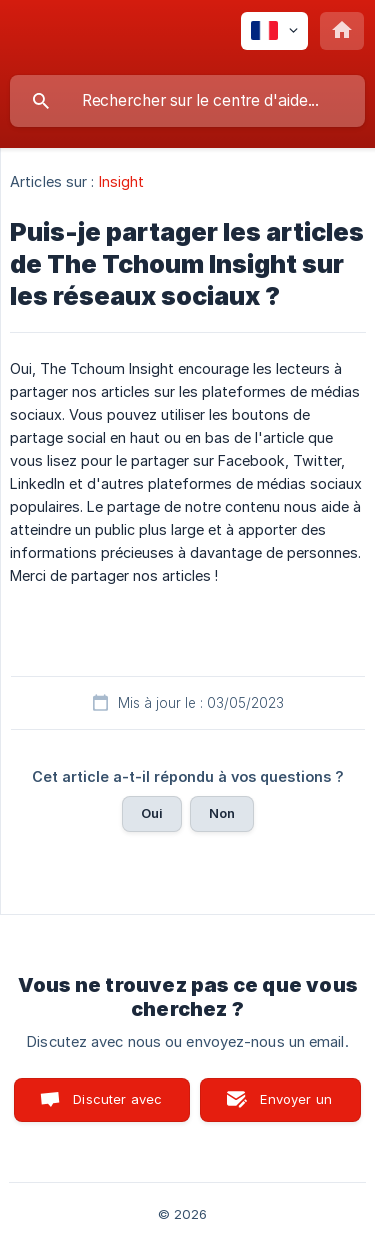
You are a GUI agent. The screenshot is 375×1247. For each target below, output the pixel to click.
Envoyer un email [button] (296, 1106)
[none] (274, 31)
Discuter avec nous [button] (117, 1106)
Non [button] (222, 813)
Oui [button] (152, 813)
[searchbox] (187, 101)
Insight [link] (122, 181)
